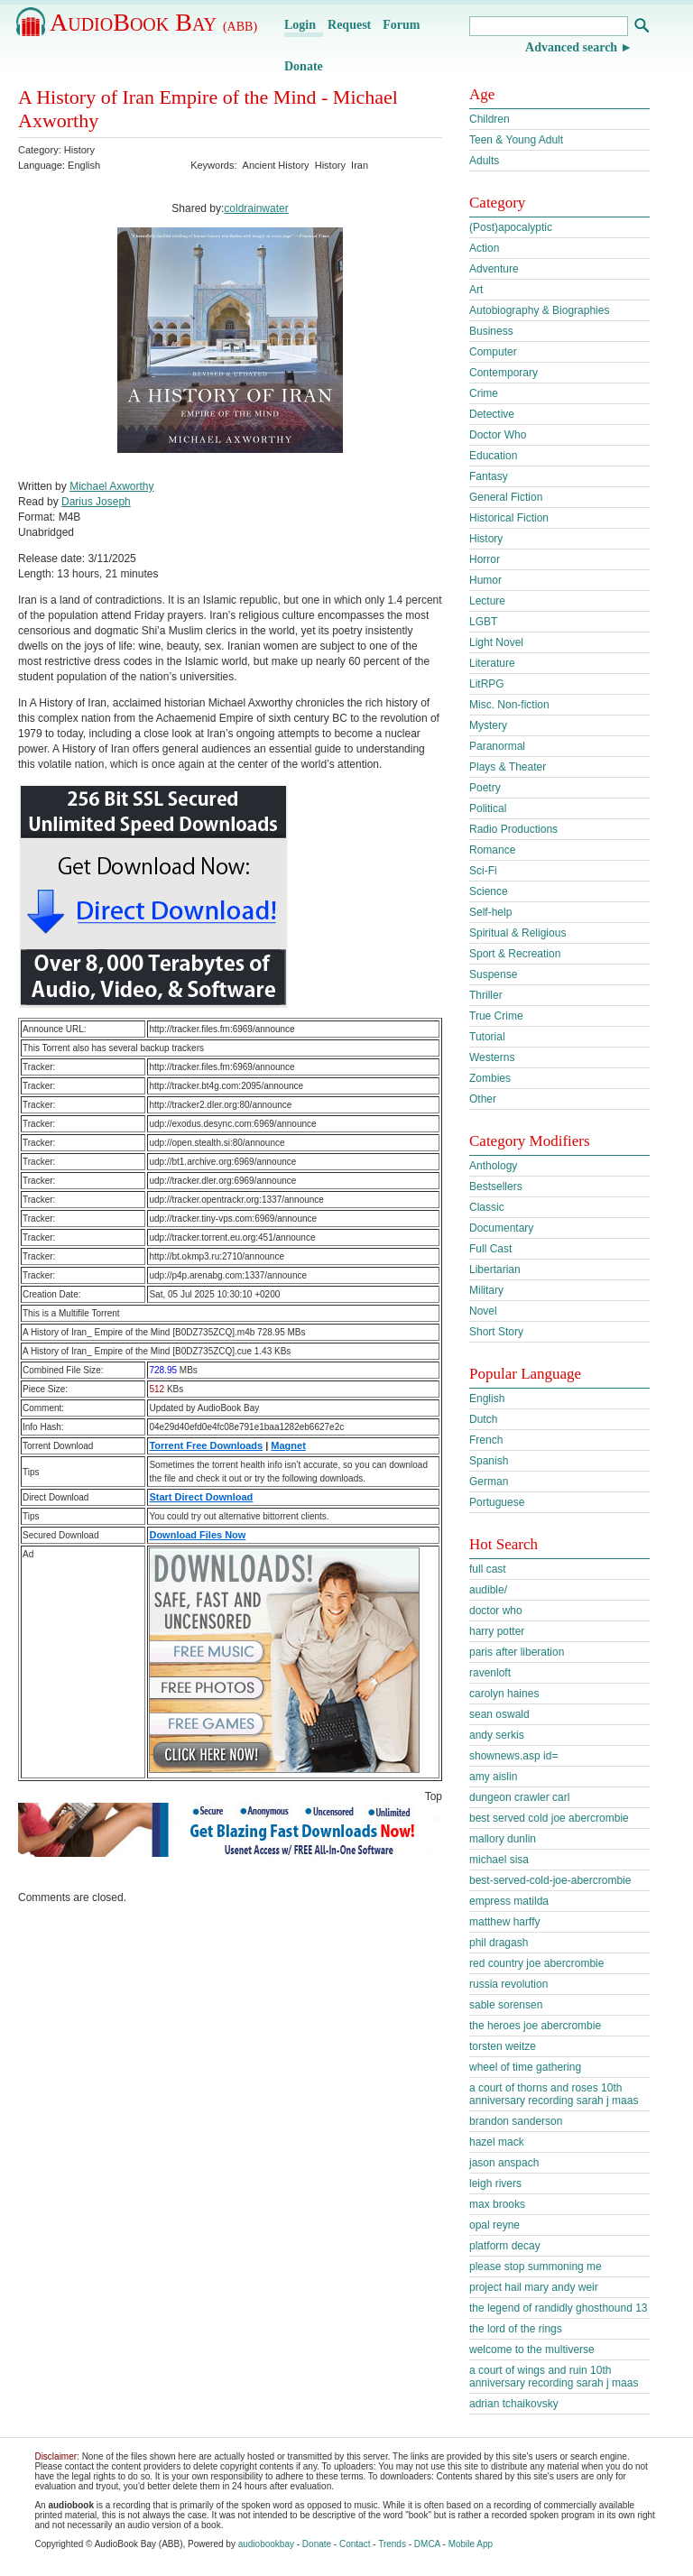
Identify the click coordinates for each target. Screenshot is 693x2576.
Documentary (501, 1228)
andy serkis (496, 1735)
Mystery (488, 725)
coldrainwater (256, 208)
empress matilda (509, 1901)
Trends (392, 2544)
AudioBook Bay (153, 22)
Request (349, 25)
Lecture (487, 601)
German (488, 1481)
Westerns (491, 1057)
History (79, 149)
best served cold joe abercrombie (549, 1818)
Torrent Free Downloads (206, 1445)
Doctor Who (497, 435)
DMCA (427, 2544)
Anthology (493, 1165)
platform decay (505, 2245)
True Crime (496, 1016)
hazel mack (496, 2142)
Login (300, 25)
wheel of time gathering (525, 2067)
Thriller (486, 995)
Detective (491, 414)
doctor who (495, 1610)
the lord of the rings (515, 2328)
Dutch (483, 1419)
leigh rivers (495, 2183)
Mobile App (470, 2544)
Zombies (490, 1078)
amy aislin (493, 1776)
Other (482, 1099)
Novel (483, 1311)
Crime (483, 393)
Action (484, 248)
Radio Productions (513, 829)
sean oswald (499, 1714)
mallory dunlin (502, 1839)
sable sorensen (505, 2005)
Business (491, 331)
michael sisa (499, 1859)
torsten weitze (502, 2046)
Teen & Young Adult (516, 140)
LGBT (483, 621)
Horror (484, 559)
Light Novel (496, 642)
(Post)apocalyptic (510, 227)
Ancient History (276, 165)
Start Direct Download (201, 1496)
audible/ (488, 1589)
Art (476, 289)
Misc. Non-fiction (509, 704)
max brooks (497, 2204)
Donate (303, 66)
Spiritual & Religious (517, 933)
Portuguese (496, 1502)
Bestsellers (495, 1186)
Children (489, 119)
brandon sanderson (515, 2121)
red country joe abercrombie (536, 1963)
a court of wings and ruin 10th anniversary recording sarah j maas (553, 2376)
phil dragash (498, 1942)
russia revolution (508, 1984)
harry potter (496, 1631)
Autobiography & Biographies (539, 310)
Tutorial (487, 1036)
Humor (485, 580)
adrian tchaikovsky (514, 2403)
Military (486, 1290)
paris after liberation (516, 1652)
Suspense (493, 974)
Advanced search (571, 47)
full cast (487, 1569)
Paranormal (497, 746)
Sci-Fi (483, 870)
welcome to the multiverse (532, 2349)
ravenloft (490, 1673)
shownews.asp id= (513, 1756)
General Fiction (505, 497)
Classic (486, 1207)
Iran (359, 165)
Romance (492, 850)
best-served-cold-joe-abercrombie (550, 1880)
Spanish (488, 1460)
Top (433, 1796)
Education (493, 455)
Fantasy (488, 476)
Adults (484, 160)
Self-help (490, 912)
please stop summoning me (535, 2266)
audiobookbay (266, 2544)
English (486, 1398)
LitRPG (486, 684)
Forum (401, 25)
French (486, 1440)
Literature (492, 663)
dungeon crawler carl (519, 1797)
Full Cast (490, 1248)
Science (488, 891)
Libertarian (495, 1269)
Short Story (496, 1331)
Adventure (494, 269)
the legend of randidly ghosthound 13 (558, 2308)
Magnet (288, 1445)
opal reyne (494, 2225)
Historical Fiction (509, 518)
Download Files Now (197, 1534)
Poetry (485, 787)
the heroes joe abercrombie (535, 2025)
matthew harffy (504, 1922)
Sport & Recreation (514, 953)
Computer (493, 352)
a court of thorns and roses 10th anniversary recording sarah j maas (553, 2094)
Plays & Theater (507, 767)
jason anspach (504, 2162)
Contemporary (503, 372)
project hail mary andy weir (533, 2287)
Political (487, 808)
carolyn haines (504, 1693)
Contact (354, 2544)
